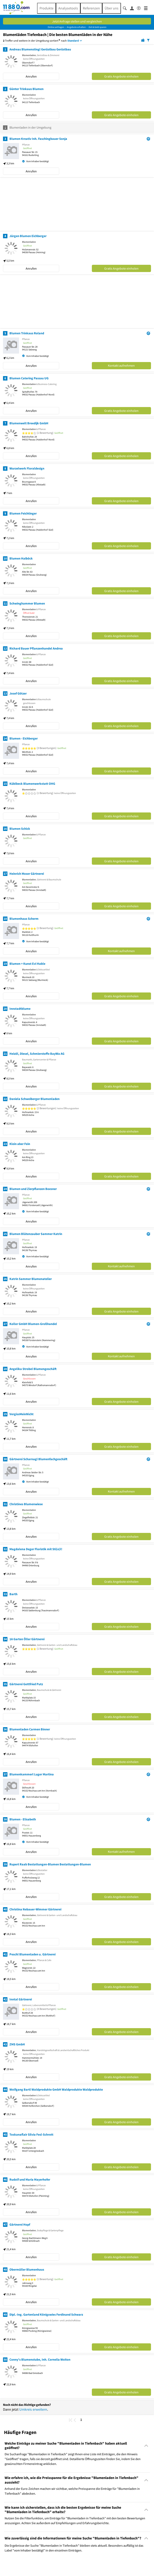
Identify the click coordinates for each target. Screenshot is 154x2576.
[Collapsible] (146, 2445)
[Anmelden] (133, 8)
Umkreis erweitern (33, 2409)
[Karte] (142, 40)
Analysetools (68, 8)
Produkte (47, 8)
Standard (73, 40)
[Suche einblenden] (126, 8)
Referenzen (91, 8)
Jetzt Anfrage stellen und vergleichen (77, 21)
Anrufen (31, 76)
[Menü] (147, 8)
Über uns (112, 8)
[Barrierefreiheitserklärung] (140, 7)
